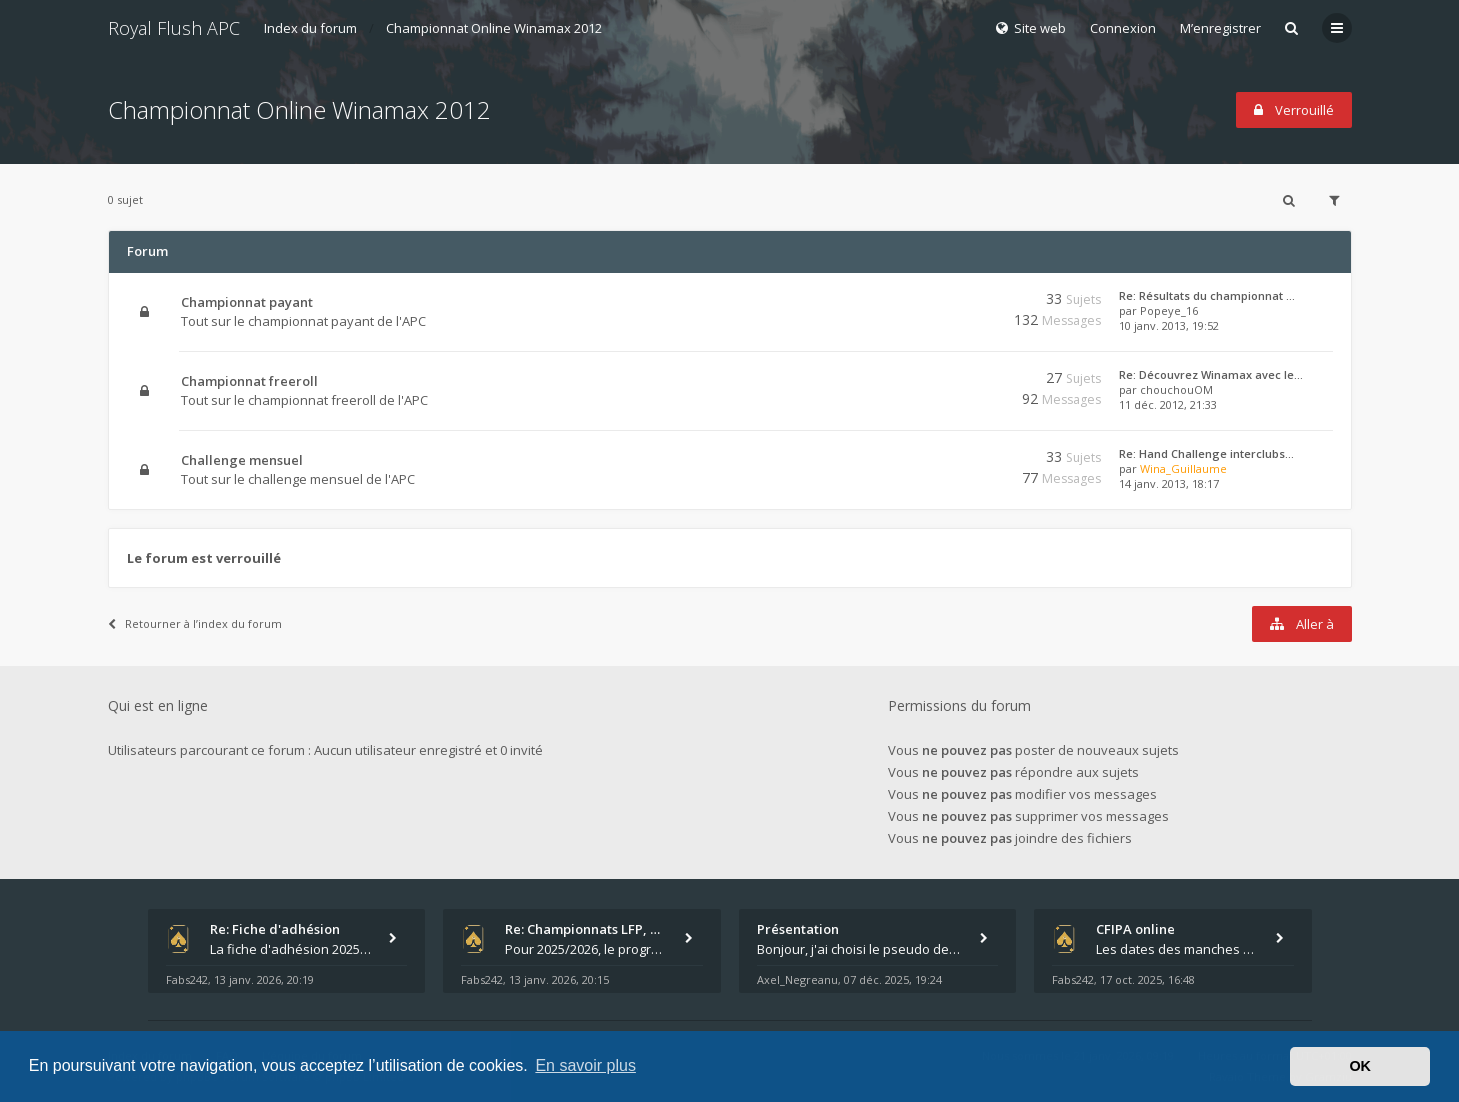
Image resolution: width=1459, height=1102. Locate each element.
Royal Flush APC (174, 28)
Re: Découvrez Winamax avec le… (1211, 374)
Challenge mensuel (242, 460)
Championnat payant (247, 302)
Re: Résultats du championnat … (1207, 295)
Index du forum (310, 28)
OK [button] (1360, 1066)
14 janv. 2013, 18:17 (1169, 483)
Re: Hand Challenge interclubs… (1206, 453)
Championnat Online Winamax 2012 (494, 28)
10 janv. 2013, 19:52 (1169, 325)
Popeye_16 (1169, 310)
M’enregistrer (1220, 28)
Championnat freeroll (249, 381)
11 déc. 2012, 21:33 (1168, 404)
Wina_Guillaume (1183, 468)
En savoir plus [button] (585, 1065)
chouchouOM (1176, 389)
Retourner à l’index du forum (195, 623)
